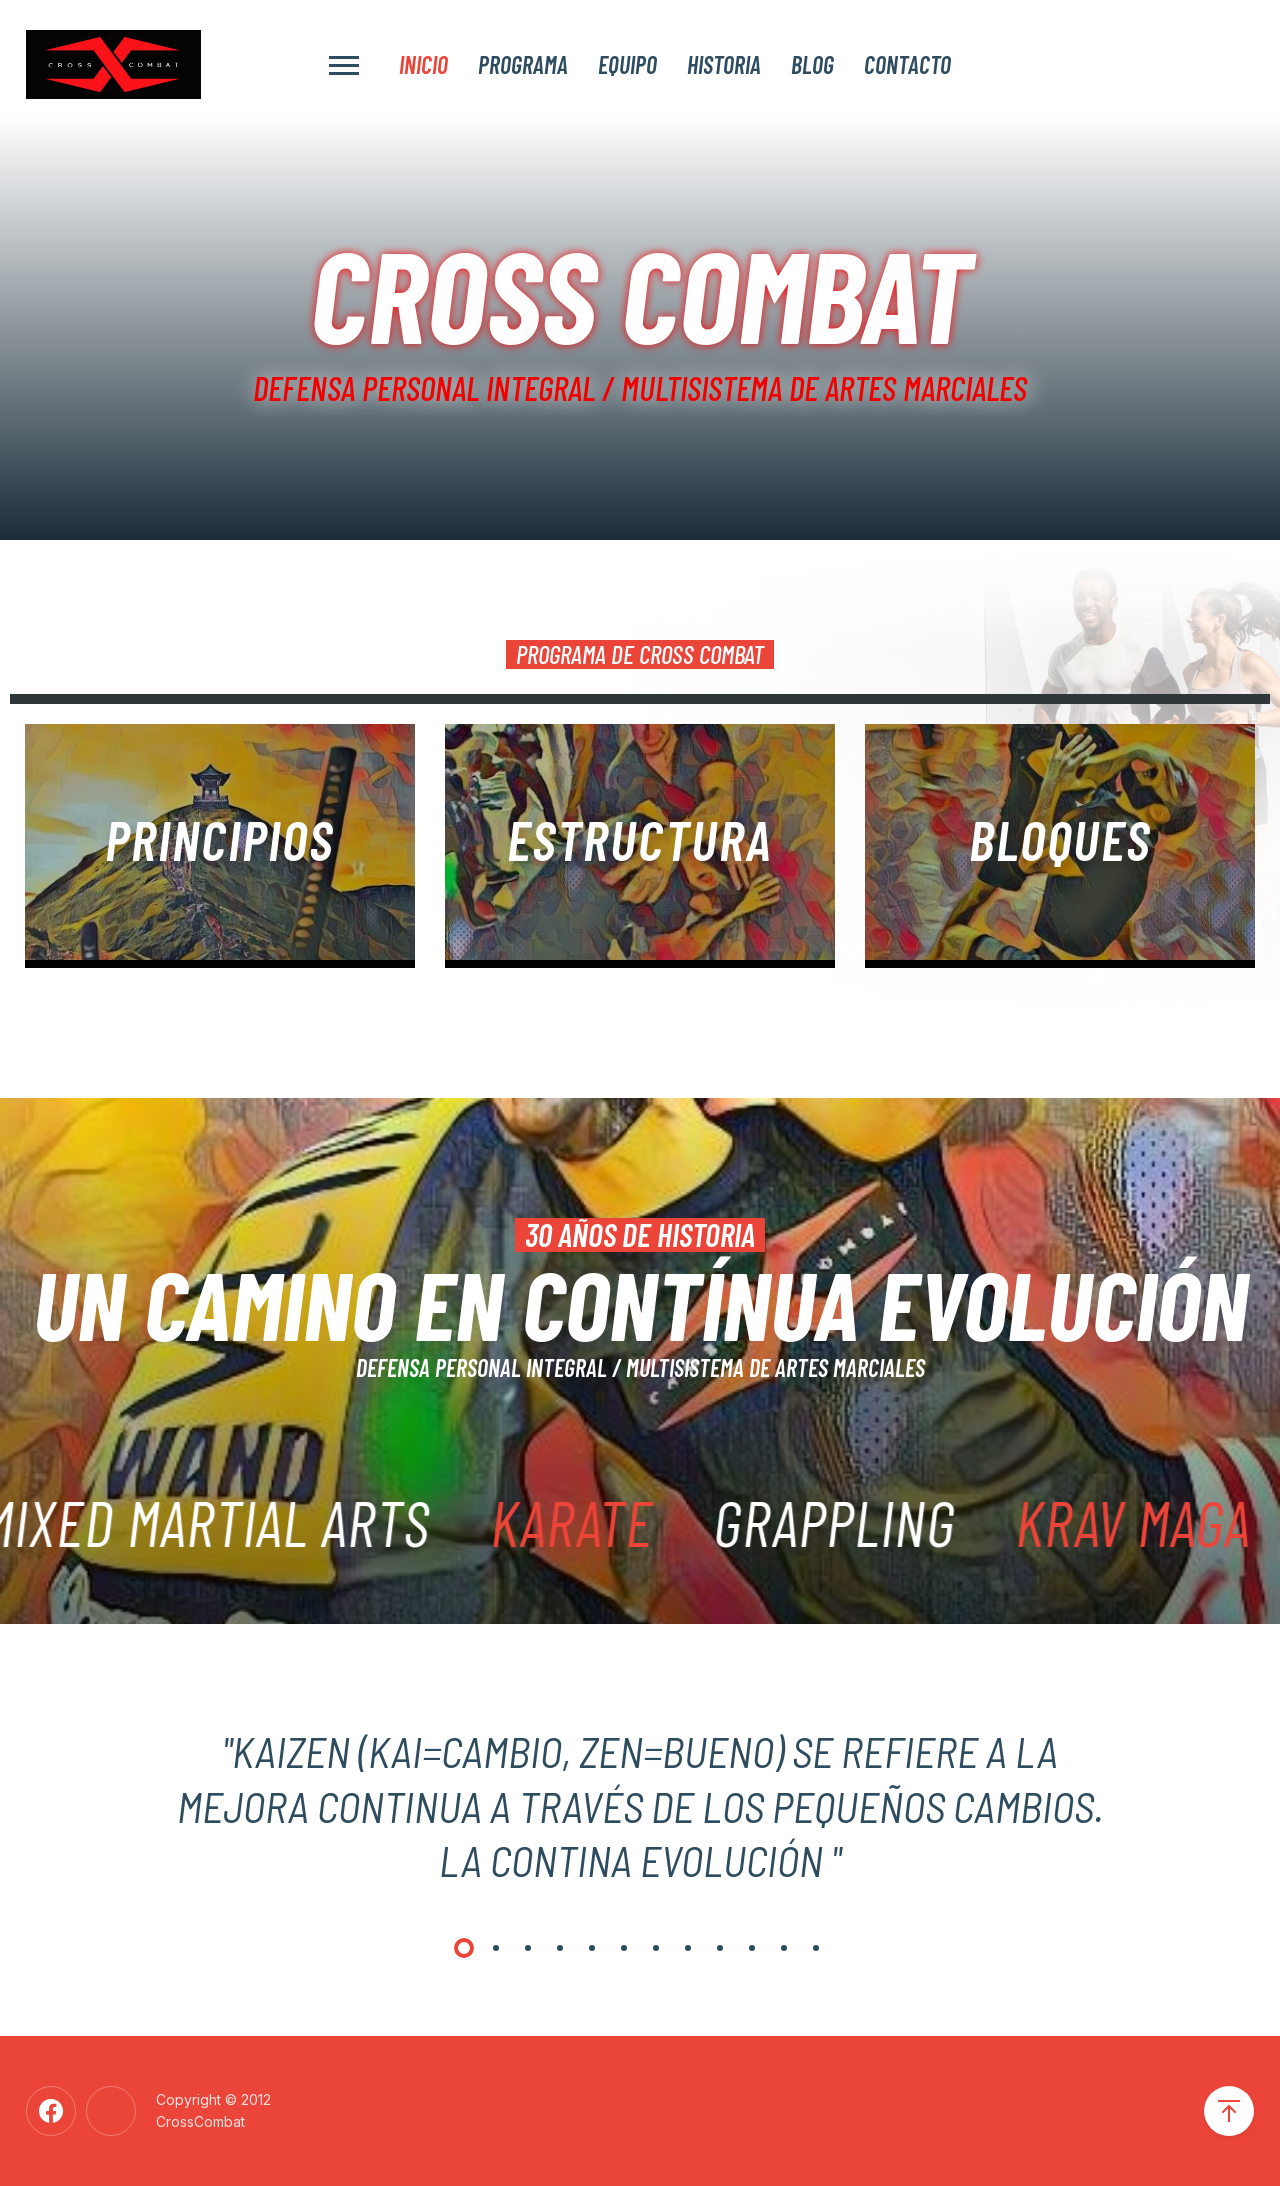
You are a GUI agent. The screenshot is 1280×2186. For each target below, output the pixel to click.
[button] (464, 1948)
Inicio (423, 64)
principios (219, 838)
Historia (724, 64)
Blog (812, 64)
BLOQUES (1059, 838)
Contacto (907, 64)
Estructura (639, 838)
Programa (523, 64)
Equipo (627, 64)
